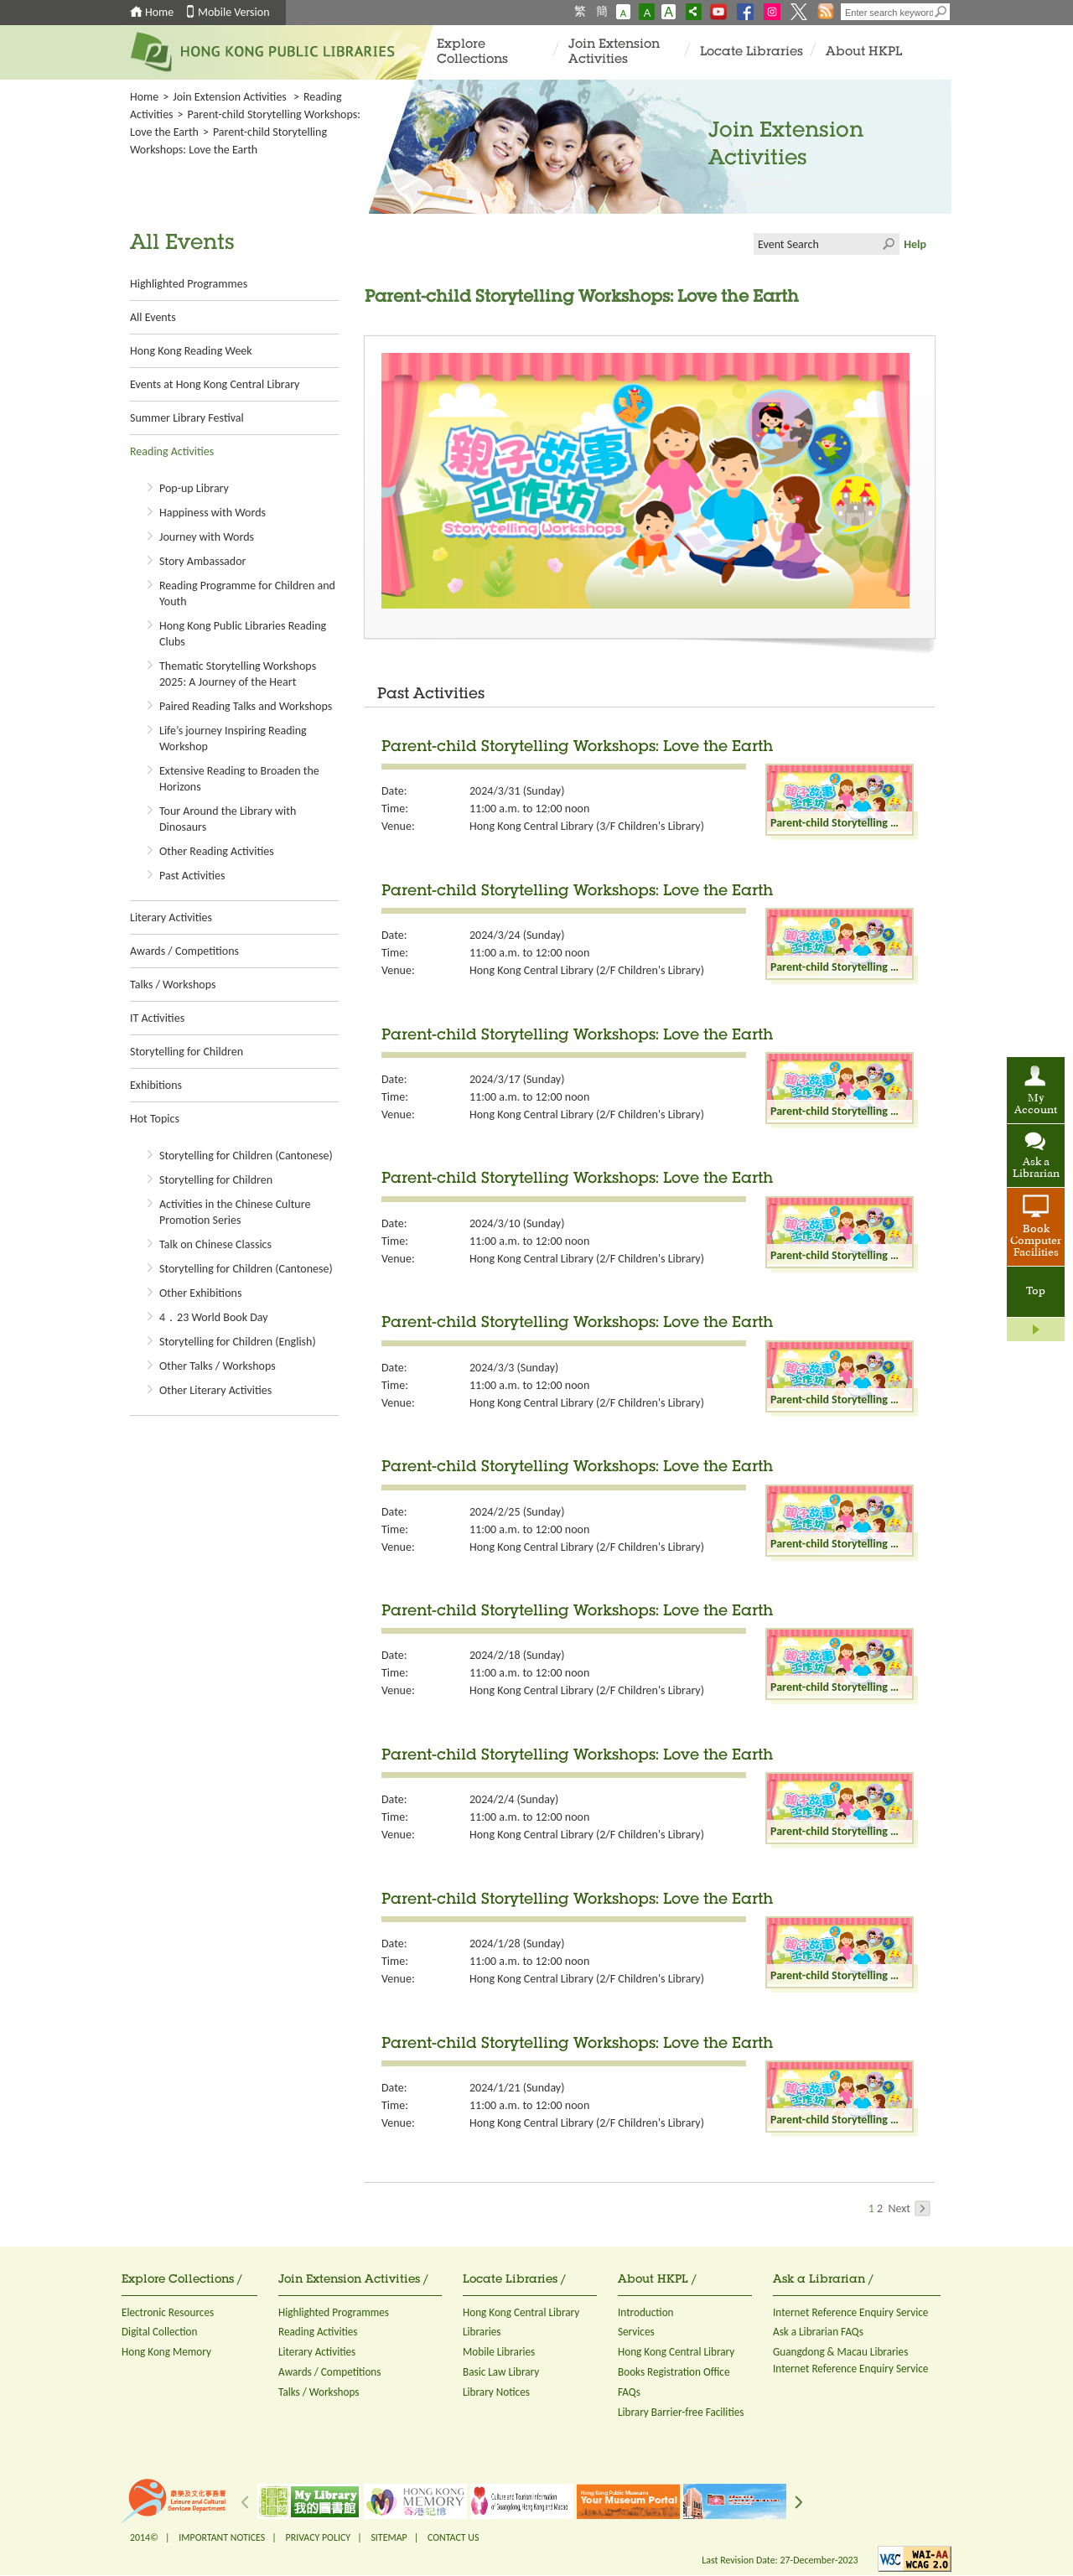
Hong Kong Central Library (521, 2312)
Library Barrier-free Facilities (681, 2412)
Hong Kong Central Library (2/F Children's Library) (586, 970)
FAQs (629, 2392)
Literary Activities (171, 917)
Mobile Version (234, 12)
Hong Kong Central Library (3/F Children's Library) (586, 826)
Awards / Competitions (184, 951)
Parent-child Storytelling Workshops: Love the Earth (577, 747)
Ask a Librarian (1036, 1168)
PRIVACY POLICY (318, 2537)
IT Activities (157, 1018)
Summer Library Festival (187, 418)
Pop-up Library (194, 488)
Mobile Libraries (499, 2352)
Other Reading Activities (216, 851)
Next (909, 2208)
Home (159, 12)
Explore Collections (472, 52)
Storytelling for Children (186, 1051)
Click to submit (888, 244)
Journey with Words (206, 537)
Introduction (646, 2312)
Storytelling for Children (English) (237, 1342)
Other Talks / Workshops (217, 1366)
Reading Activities (172, 451)
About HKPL (864, 52)
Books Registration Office (674, 2372)
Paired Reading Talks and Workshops (245, 706)
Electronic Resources (168, 2312)
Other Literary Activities (215, 1390)
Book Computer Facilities (1035, 1241)
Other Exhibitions (200, 1293)
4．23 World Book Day (213, 1317)
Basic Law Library (501, 2372)
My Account (1035, 1105)
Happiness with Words (212, 512)
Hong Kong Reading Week (191, 351)
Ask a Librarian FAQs (818, 2332)
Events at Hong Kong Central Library (214, 384)
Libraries (482, 2332)
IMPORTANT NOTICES (222, 2537)
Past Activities (192, 875)
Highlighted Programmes (188, 284)
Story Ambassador (202, 561)
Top (1035, 1292)
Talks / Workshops (172, 984)
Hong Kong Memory (166, 2352)
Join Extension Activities (614, 52)
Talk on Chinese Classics (215, 1244)
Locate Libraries (751, 52)
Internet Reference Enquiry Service (850, 2312)
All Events (153, 317)
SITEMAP (389, 2537)
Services (636, 2332)
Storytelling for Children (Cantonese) (246, 1155)
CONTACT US (453, 2537)
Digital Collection (159, 2332)
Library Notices (496, 2392)
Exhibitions (156, 1085)
